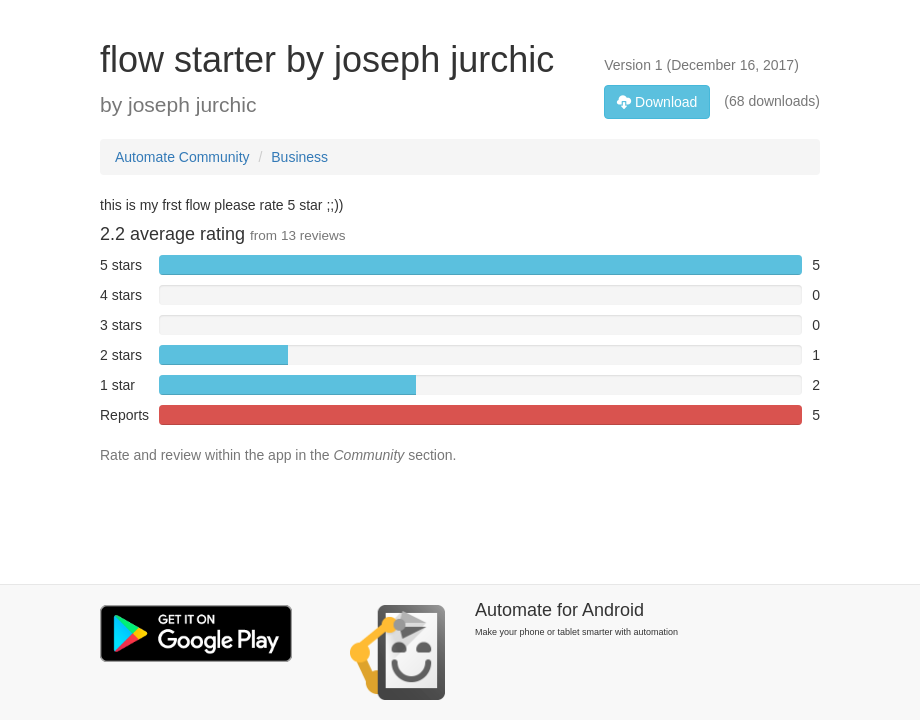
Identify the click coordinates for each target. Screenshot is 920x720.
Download (657, 102)
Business (299, 157)
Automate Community (182, 157)
